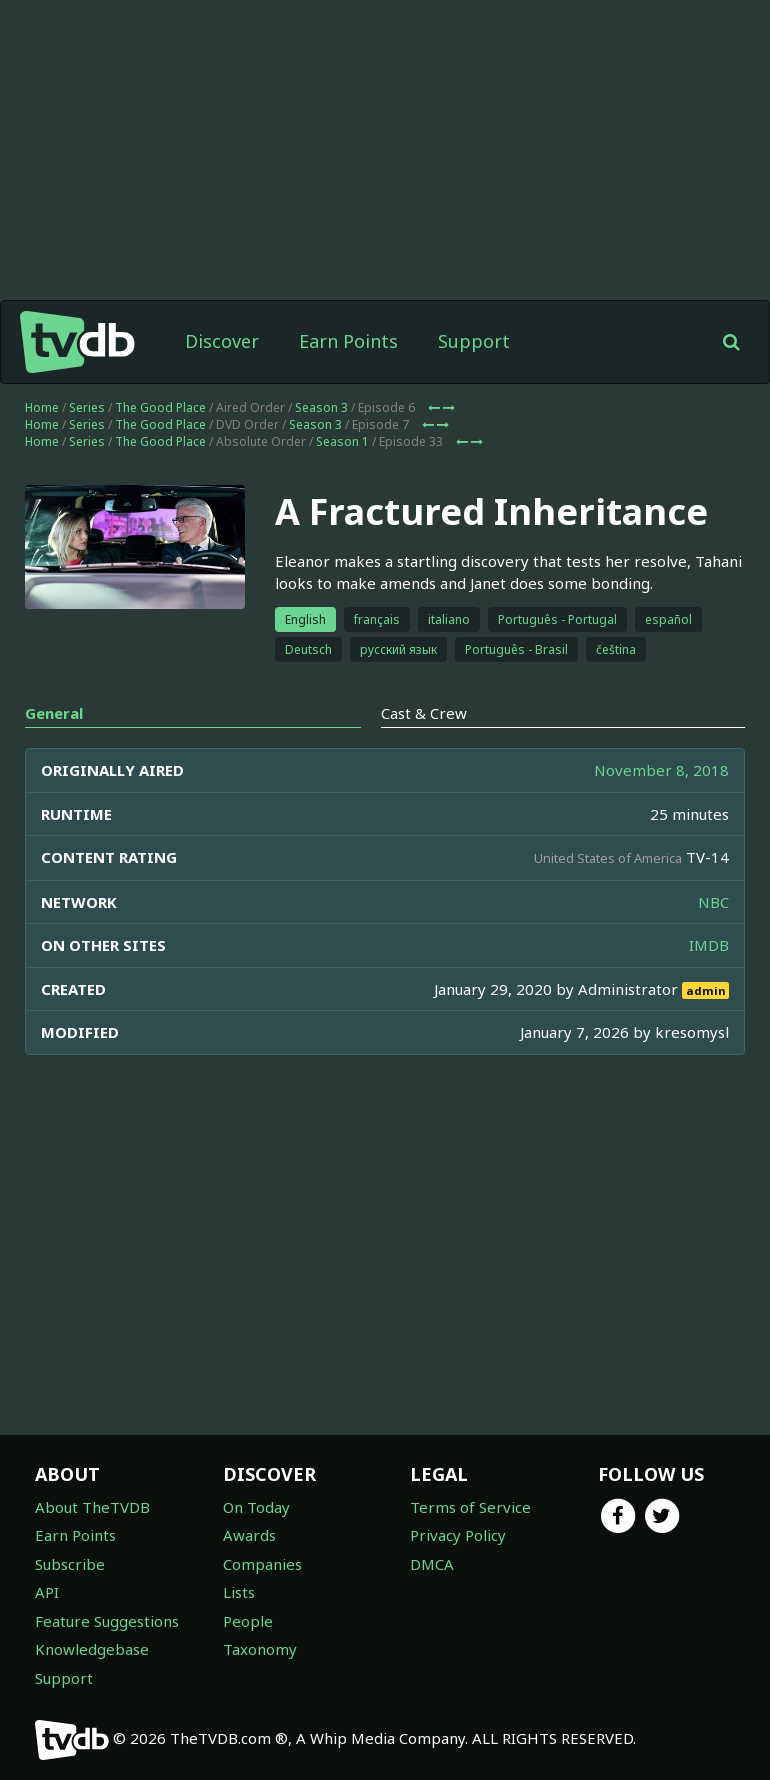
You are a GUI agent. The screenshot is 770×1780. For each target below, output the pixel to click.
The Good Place (160, 407)
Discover (222, 341)
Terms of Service (470, 1507)
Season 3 (321, 407)
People (248, 1621)
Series (87, 407)
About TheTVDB (92, 1507)
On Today (256, 1507)
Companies (262, 1564)
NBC (713, 902)
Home (42, 407)
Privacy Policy (458, 1535)
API (47, 1592)
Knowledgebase (92, 1649)
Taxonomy (260, 1649)
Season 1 (342, 441)
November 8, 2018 (661, 770)
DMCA (432, 1564)
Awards (249, 1535)
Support (474, 341)
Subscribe (70, 1564)
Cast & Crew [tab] (424, 713)
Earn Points (348, 341)
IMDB (709, 945)
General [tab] (54, 713)
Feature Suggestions (107, 1621)
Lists (239, 1592)
